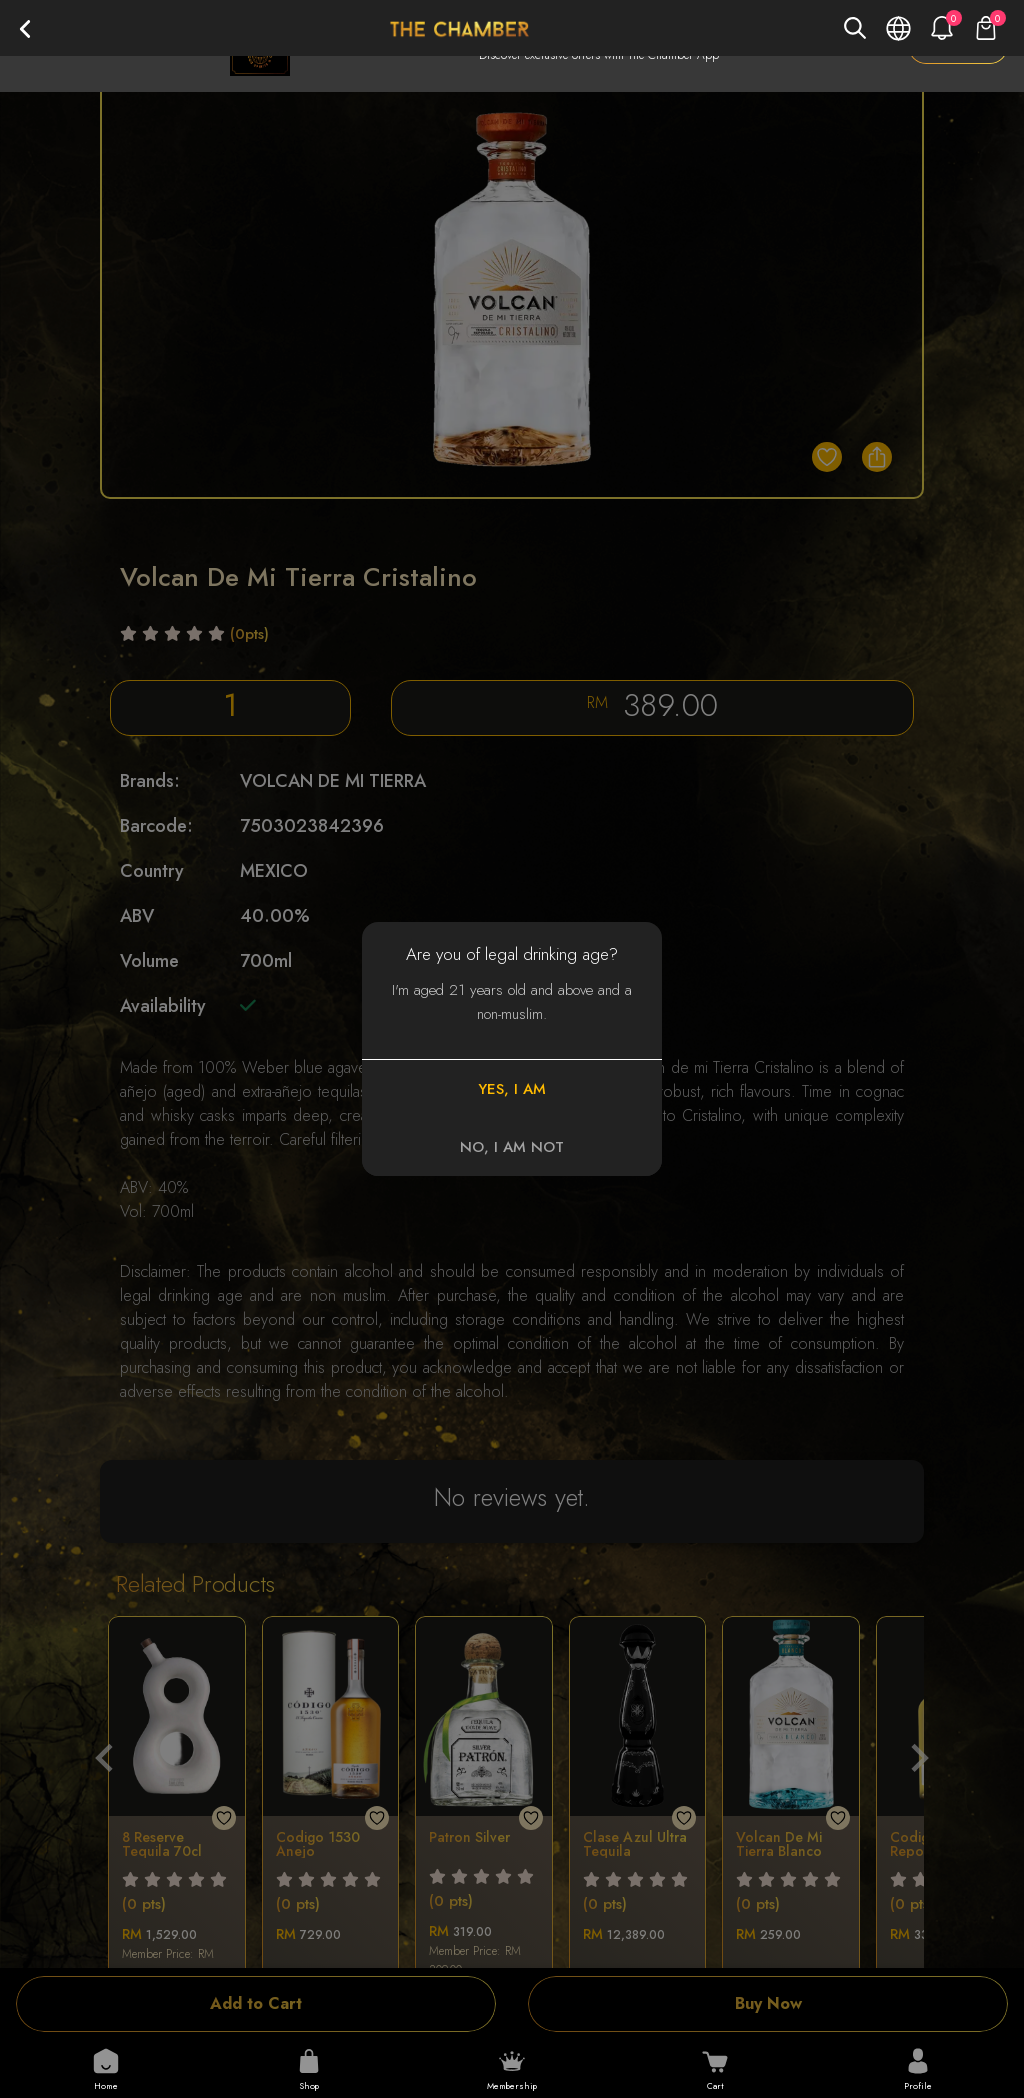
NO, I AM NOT (512, 1147)
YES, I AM (512, 1089)
